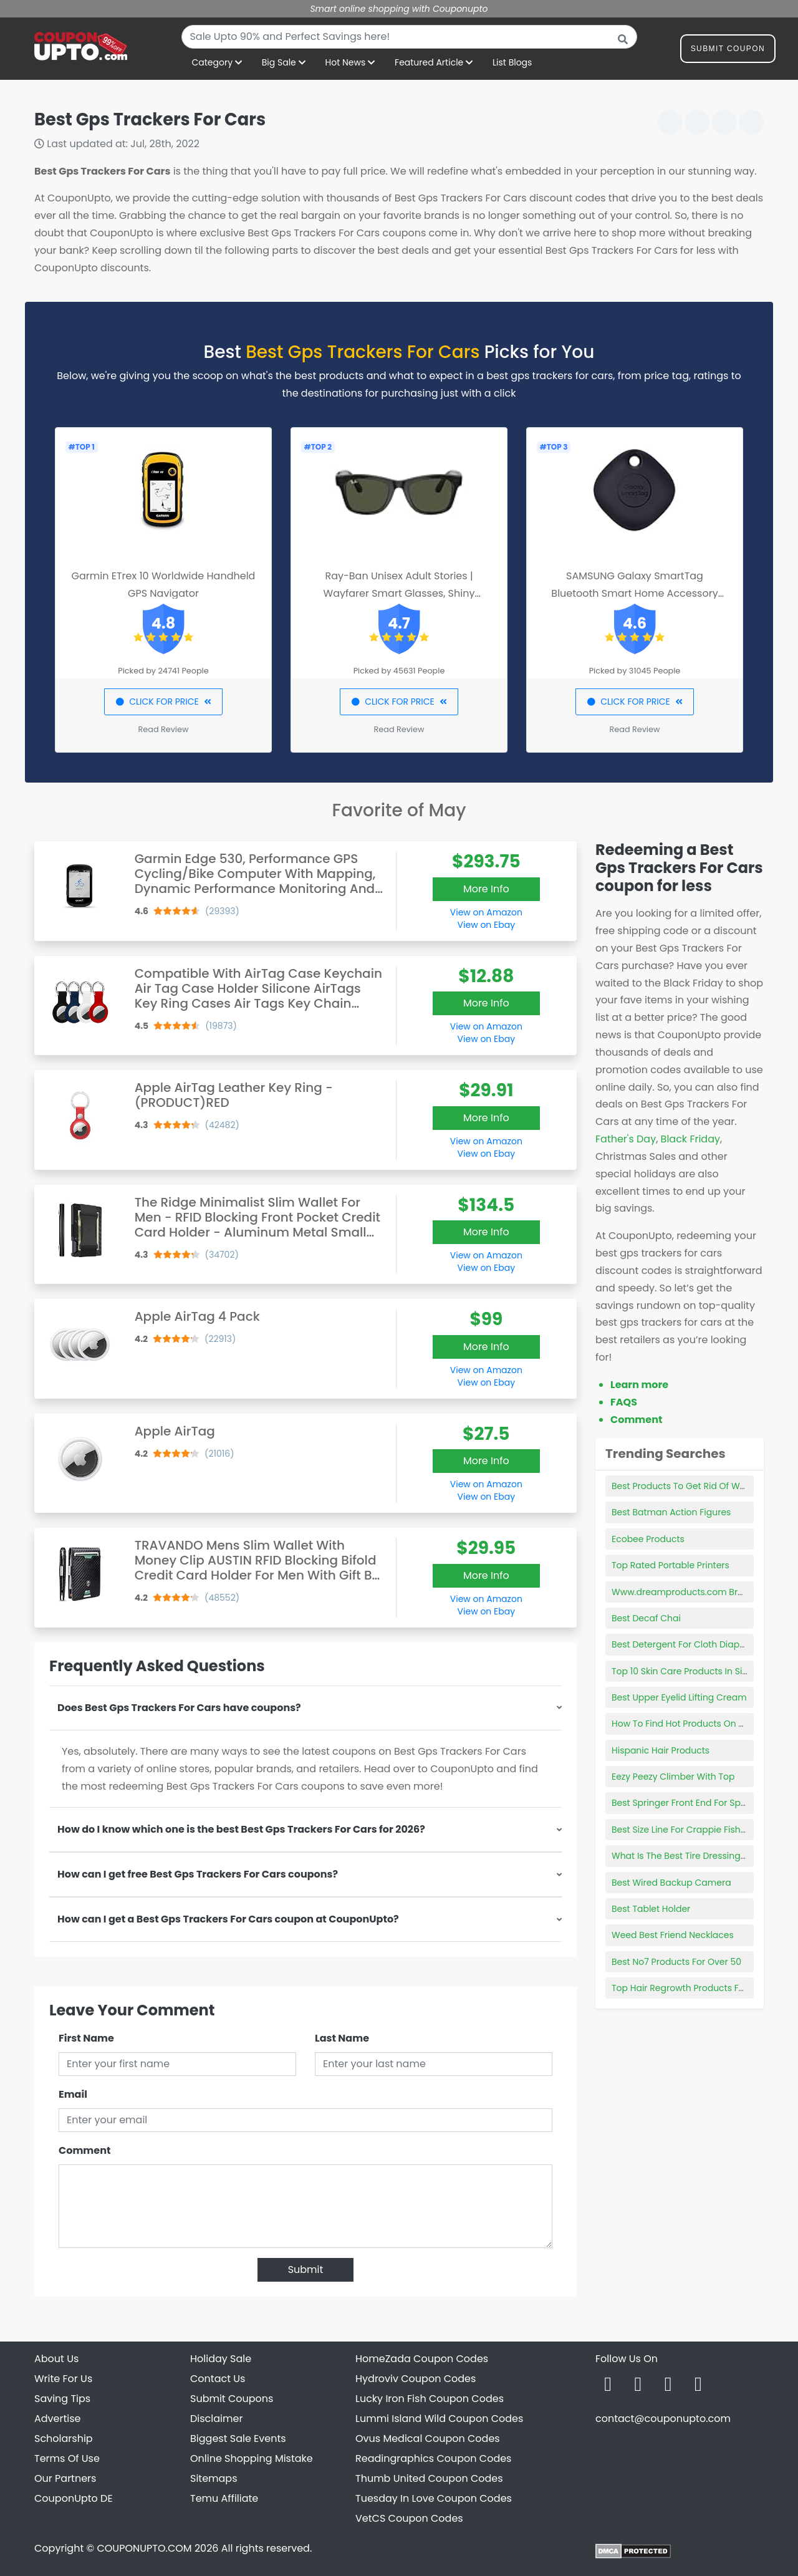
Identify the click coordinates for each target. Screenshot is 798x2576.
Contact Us (217, 2378)
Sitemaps (214, 2478)
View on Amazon (486, 912)
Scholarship (63, 2438)
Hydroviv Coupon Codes (415, 2378)
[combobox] (409, 37)
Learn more (639, 1384)
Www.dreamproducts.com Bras (680, 1592)
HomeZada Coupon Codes (421, 2359)
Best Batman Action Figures (671, 1512)
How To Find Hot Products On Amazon (693, 1723)
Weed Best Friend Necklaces (673, 1935)
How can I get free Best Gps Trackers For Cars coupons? (197, 1874)
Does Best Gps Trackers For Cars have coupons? (179, 1707)
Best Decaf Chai (646, 1618)
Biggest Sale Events (238, 2438)
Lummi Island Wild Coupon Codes (439, 2418)
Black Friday (690, 1139)
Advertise (57, 2418)
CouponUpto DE (73, 2498)
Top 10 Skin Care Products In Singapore (696, 1671)
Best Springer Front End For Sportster (690, 1803)
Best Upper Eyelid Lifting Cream (679, 1697)
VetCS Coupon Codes (409, 2518)
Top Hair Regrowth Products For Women (698, 1988)
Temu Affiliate (224, 2498)
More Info (486, 889)
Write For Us (63, 2378)
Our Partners (65, 2478)
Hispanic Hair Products (660, 1750)
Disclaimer (216, 2418)
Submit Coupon (728, 50)
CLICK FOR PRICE (163, 701)
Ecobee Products (648, 1539)
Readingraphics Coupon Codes (433, 2458)
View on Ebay (486, 925)
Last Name (342, 2038)
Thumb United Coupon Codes (429, 2478)
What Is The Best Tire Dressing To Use (691, 1856)
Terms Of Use (67, 2458)
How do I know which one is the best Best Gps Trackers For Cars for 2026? (241, 1829)
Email (73, 2094)
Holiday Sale (220, 2359)
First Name (86, 2038)
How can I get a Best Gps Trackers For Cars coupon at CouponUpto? (228, 1919)
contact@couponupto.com (663, 2418)
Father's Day (625, 1139)
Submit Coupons (231, 2398)
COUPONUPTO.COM (144, 2548)
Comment (84, 2150)
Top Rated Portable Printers (670, 1565)
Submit (306, 2269)
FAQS (623, 1402)
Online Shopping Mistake (251, 2458)
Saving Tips (62, 2398)
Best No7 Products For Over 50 (676, 1962)
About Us (56, 2359)
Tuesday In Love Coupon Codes (433, 2498)
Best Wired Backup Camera (671, 1882)
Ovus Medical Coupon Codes (427, 2438)
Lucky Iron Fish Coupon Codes (429, 2398)
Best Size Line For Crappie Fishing (683, 1829)
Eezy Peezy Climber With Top (673, 1776)
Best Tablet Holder (651, 1909)
